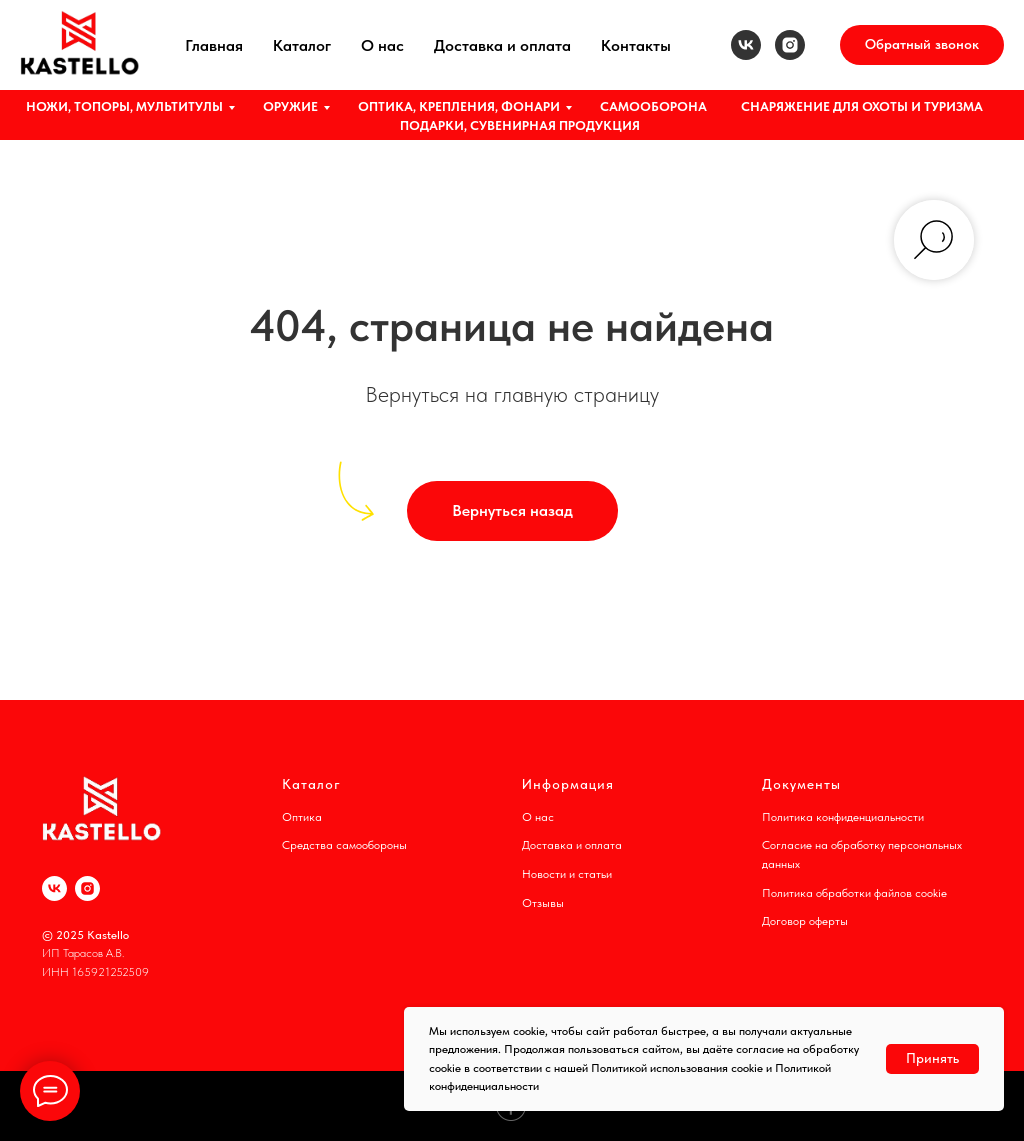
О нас (382, 45)
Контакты (636, 45)
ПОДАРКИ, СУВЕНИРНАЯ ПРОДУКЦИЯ (520, 125)
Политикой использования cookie (677, 1068)
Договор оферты (805, 921)
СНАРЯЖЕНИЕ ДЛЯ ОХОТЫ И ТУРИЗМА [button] (862, 106)
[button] (922, 45)
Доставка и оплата (502, 45)
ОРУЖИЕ (290, 106)
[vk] (746, 45)
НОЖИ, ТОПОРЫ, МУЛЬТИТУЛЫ (124, 106)
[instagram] (790, 45)
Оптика (302, 817)
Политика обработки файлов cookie (854, 893)
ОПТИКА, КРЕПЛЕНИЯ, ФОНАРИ (459, 106)
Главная (214, 45)
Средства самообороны (344, 845)
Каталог (302, 45)
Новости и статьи (567, 874)
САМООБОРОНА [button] (653, 106)
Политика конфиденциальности (843, 817)
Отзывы (543, 903)
